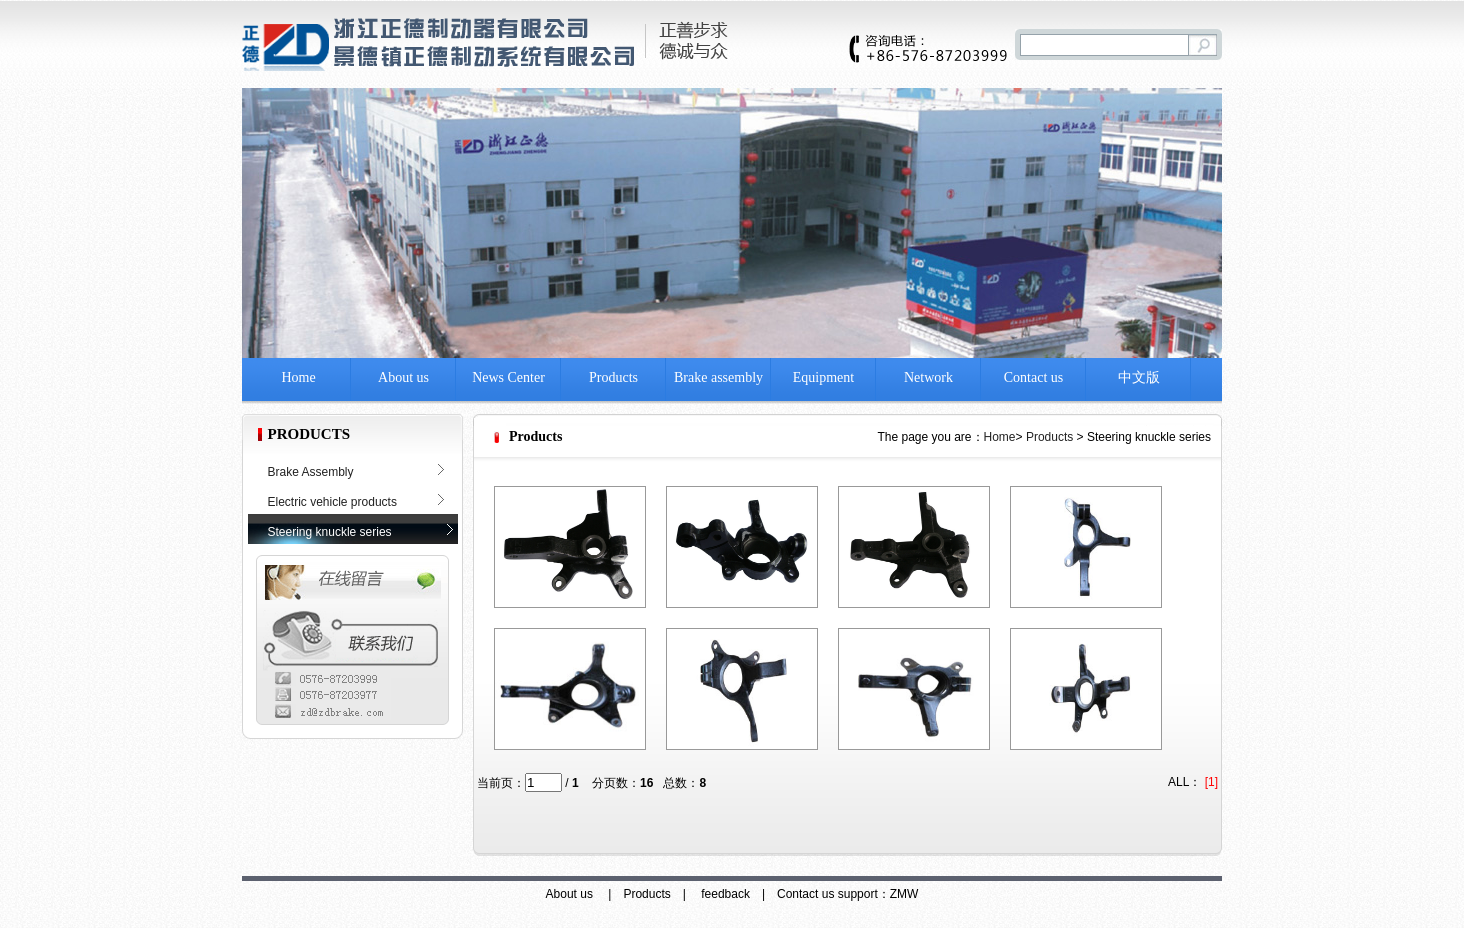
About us (403, 377)
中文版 (1139, 377)
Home (298, 377)
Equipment (823, 377)
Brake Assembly (311, 472)
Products (613, 377)
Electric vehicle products (332, 502)
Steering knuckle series (330, 532)
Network (928, 377)
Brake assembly (718, 377)
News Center (508, 377)
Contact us (1034, 377)
